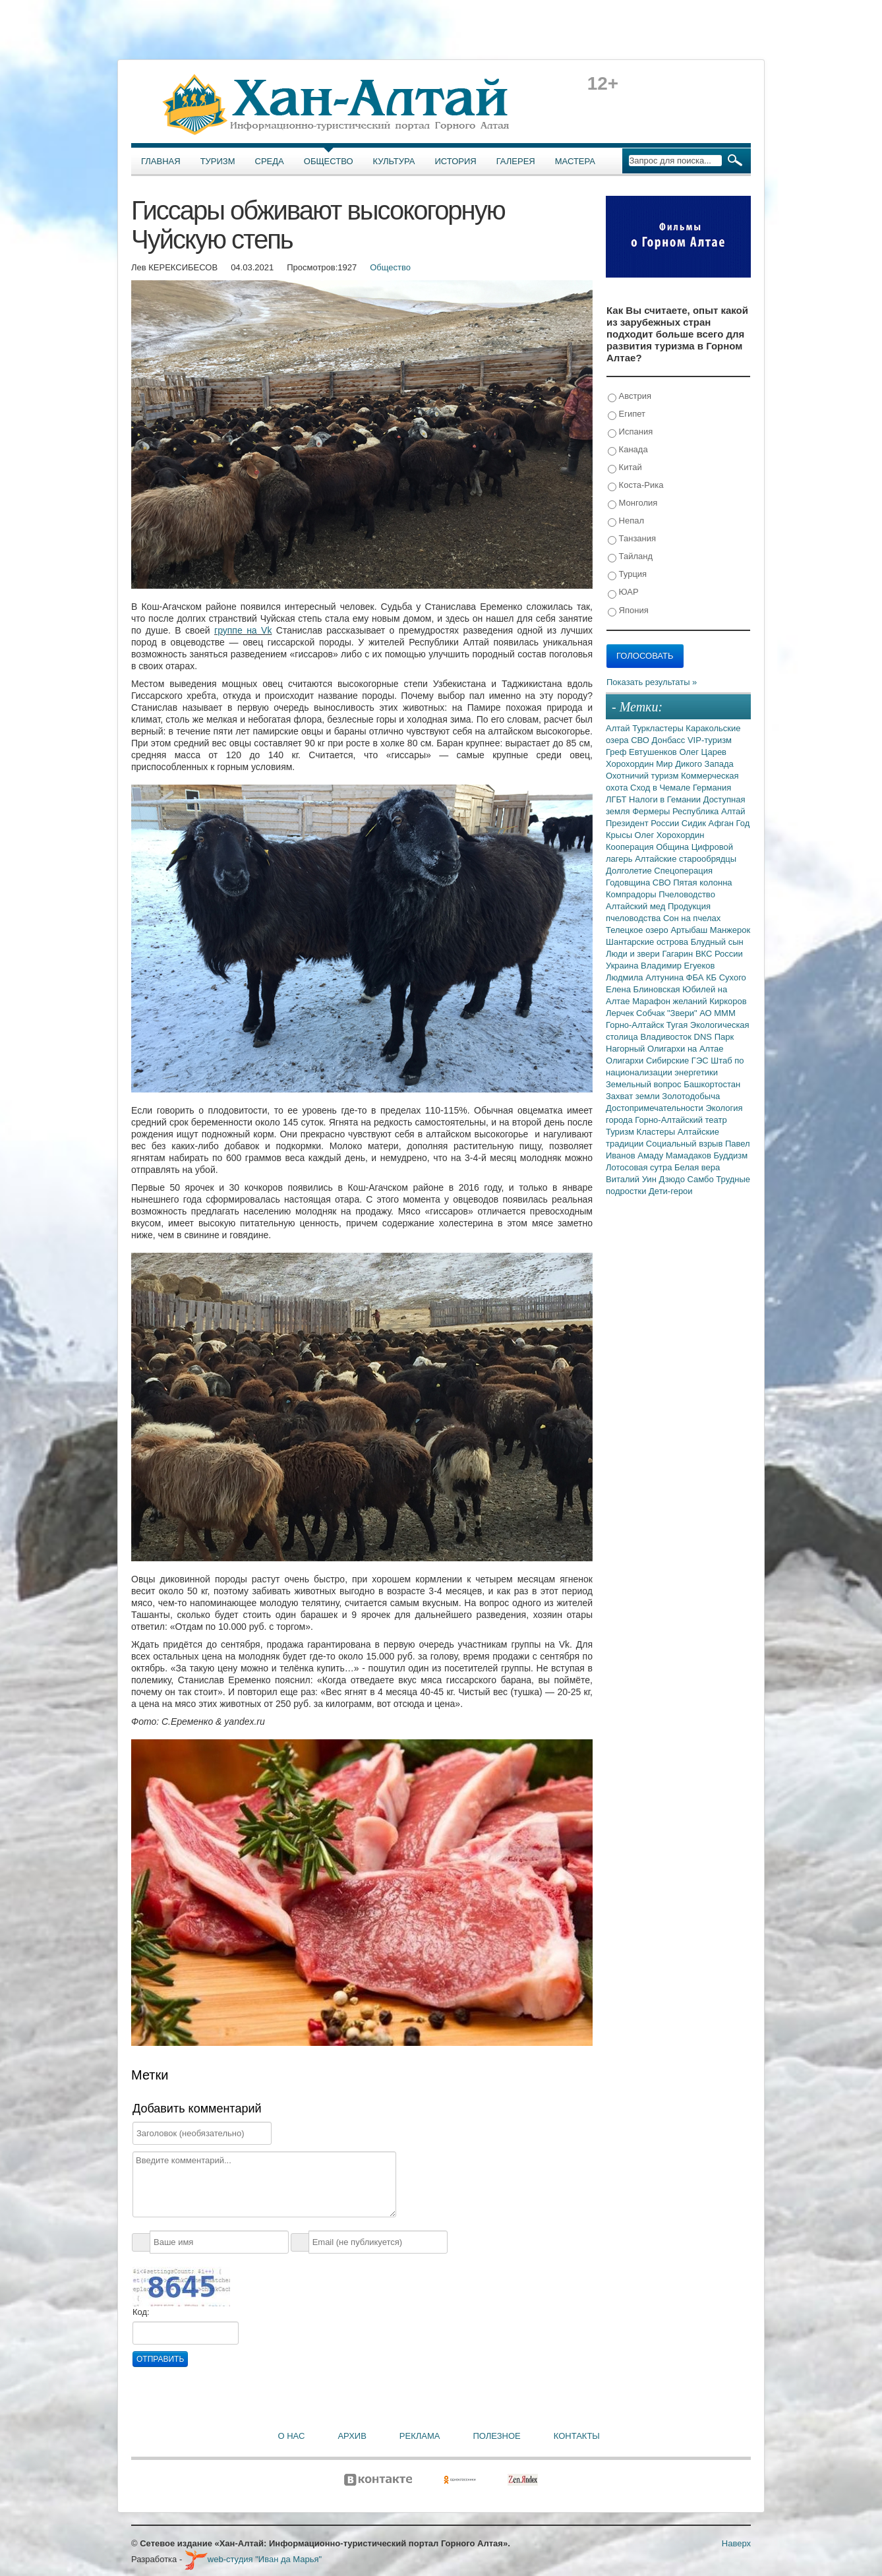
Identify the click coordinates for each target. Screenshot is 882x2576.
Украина (623, 966)
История (456, 161)
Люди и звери (634, 954)
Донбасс (670, 740)
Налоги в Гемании (666, 799)
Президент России (644, 823)
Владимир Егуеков (678, 966)
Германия (712, 788)
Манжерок (730, 930)
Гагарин (678, 954)
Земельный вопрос (645, 1084)
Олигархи (626, 1060)
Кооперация (631, 847)
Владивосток (666, 1037)
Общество (328, 161)
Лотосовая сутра (640, 1167)
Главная (161, 161)
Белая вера (697, 1167)
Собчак (651, 1013)
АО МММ (717, 1013)
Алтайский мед (637, 906)
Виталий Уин (632, 1179)
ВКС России (719, 954)
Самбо (702, 1179)
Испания (630, 432)
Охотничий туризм (643, 776)
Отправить (160, 2359)
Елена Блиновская (644, 989)
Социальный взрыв (685, 1144)
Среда (269, 161)
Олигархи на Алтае (685, 1049)
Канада (628, 450)
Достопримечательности (655, 1108)
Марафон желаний (670, 1001)
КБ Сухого (726, 977)
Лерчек (621, 1013)
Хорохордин (631, 764)
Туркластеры (659, 728)
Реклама (419, 2436)
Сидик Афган (709, 823)
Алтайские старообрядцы (685, 859)
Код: (141, 2312)
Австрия (629, 396)
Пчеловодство (687, 894)
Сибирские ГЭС (678, 1060)
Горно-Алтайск (636, 1025)
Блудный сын (717, 942)
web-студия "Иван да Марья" (253, 2559)
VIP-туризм (710, 740)
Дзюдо (673, 1179)
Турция (627, 574)
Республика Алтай (709, 811)
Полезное (496, 2436)
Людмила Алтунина (646, 977)
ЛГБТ (617, 799)
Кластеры (657, 1132)
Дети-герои (671, 1191)
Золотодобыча (691, 1096)
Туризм (217, 161)
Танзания (632, 539)
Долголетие (630, 871)
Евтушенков (654, 752)
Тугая (678, 1025)
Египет (626, 414)
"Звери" (683, 1013)
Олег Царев (702, 752)
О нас (291, 2436)
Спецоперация (683, 871)
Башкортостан (712, 1084)
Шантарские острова (648, 942)
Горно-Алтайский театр (680, 1120)
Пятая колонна (702, 882)
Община (673, 847)
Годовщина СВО (639, 882)
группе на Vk (243, 630)
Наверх (736, 2543)
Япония (628, 610)
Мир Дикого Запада (695, 764)
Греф (617, 752)
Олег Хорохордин (670, 835)
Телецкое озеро (638, 930)
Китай (625, 467)
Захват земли (634, 1096)
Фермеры (652, 811)
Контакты (577, 2436)
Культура (394, 161)
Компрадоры (632, 894)
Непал (626, 521)
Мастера (575, 161)
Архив (352, 2436)
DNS (704, 1037)
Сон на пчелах (691, 918)
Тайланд (630, 556)
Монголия (632, 503)
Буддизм (731, 1155)
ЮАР (623, 592)
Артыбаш (689, 930)
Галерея (515, 161)
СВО (641, 740)
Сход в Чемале (661, 788)
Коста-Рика (635, 485)
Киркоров (728, 1001)
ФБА (696, 977)
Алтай (619, 728)
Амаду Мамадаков (675, 1155)
